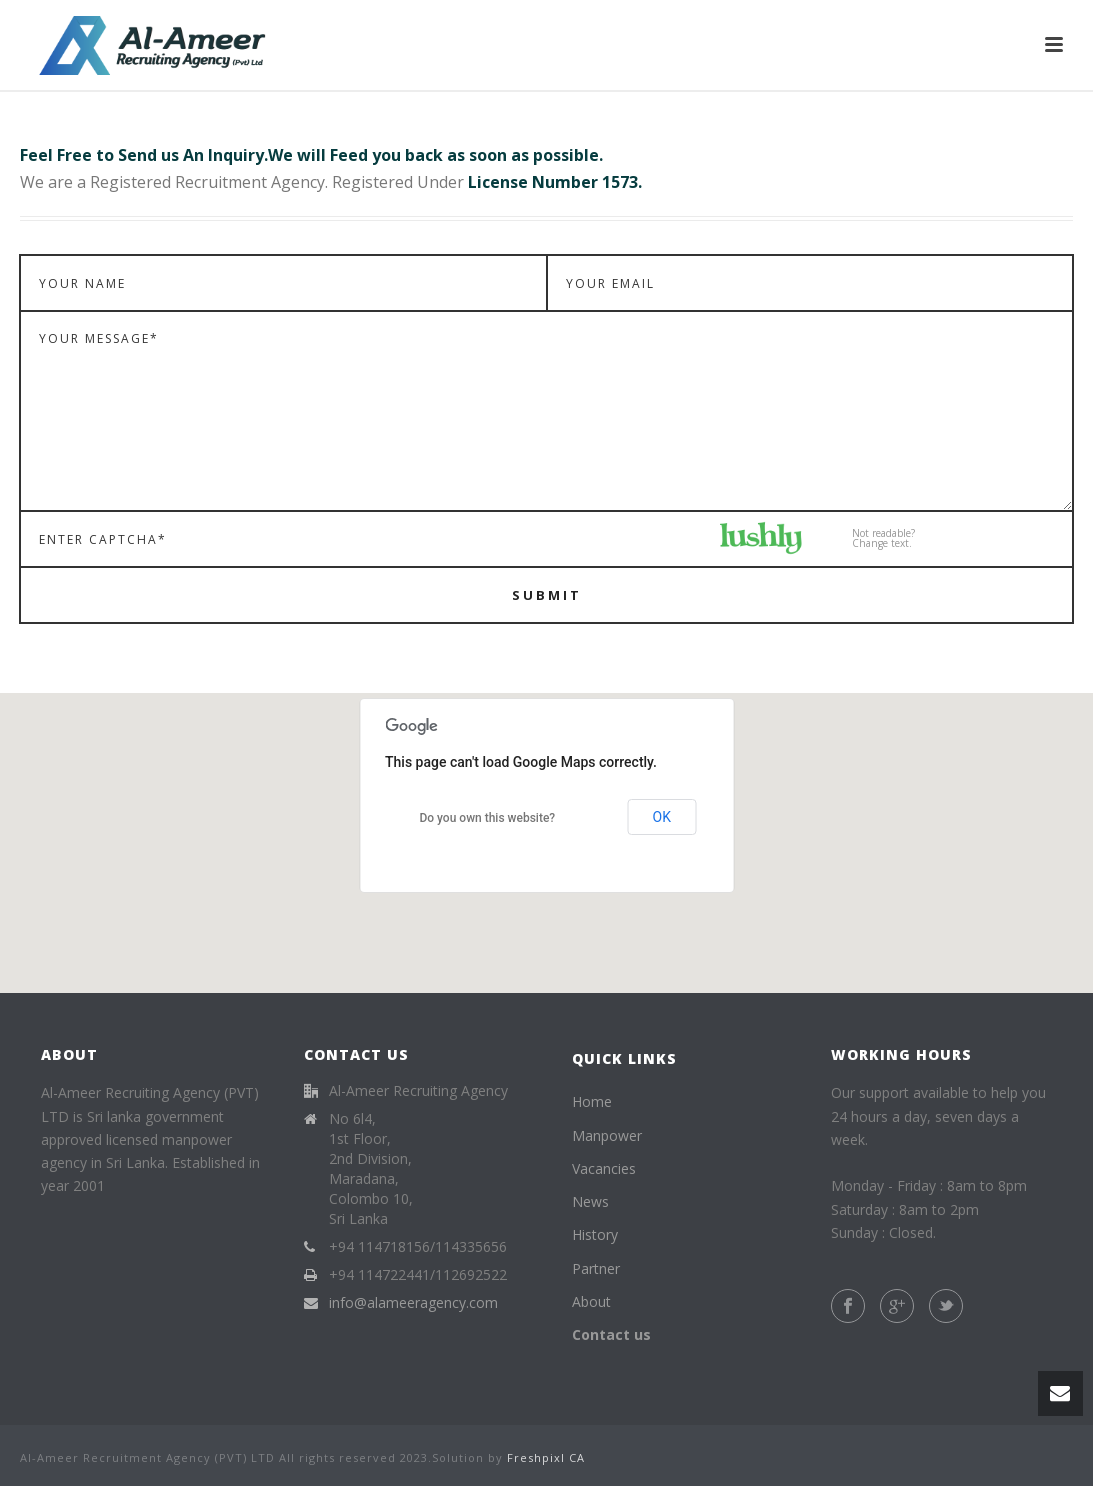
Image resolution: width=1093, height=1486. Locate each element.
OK (662, 817)
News (590, 1201)
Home (592, 1101)
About (591, 1301)
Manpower (607, 1135)
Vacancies (604, 1168)
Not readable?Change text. (883, 538)
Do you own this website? (487, 818)
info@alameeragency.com (413, 1303)
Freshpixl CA (546, 1457)
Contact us (611, 1334)
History (595, 1234)
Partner (596, 1268)
